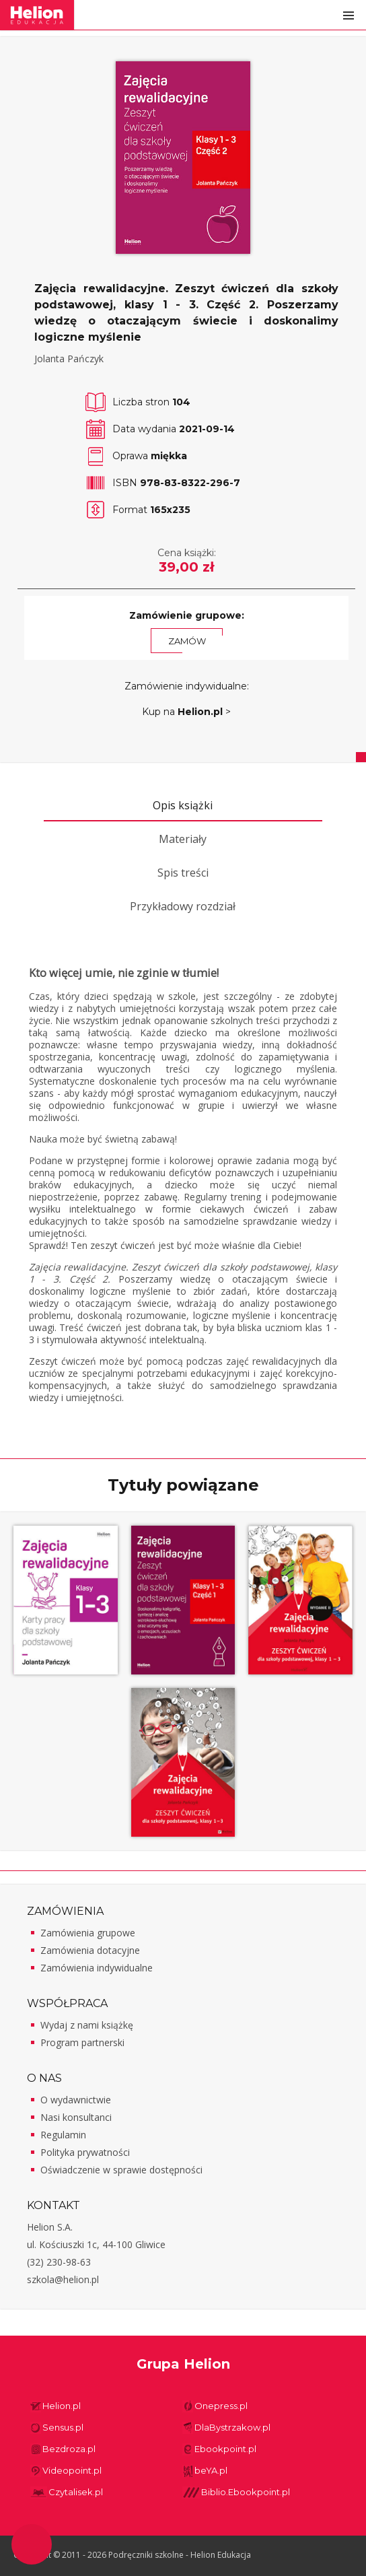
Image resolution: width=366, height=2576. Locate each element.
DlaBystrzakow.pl (232, 2427)
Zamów (187, 641)
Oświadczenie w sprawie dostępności (121, 2169)
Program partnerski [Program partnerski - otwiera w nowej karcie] (82, 2042)
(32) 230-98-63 (59, 2262)
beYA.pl (210, 2470)
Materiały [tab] (183, 839)
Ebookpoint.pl (225, 2448)
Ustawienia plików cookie (31, 2544)
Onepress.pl (221, 2405)
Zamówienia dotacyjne (90, 1950)
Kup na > (186, 712)
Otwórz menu (348, 15)
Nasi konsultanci (76, 2117)
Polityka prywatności (85, 2152)
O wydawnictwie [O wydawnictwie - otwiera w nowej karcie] (75, 2099)
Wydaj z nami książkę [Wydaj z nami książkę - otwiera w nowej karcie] (86, 2025)
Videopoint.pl (72, 2470)
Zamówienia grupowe (87, 1932)
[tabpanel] (183, 1185)
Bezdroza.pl (69, 2448)
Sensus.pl (62, 2427)
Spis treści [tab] (183, 872)
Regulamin (63, 2134)
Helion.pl (61, 2405)
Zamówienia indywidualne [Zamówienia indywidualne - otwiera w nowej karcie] (96, 1967)
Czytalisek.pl (75, 2491)
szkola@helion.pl (63, 2279)
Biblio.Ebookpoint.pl (245, 2491)
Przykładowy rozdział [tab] (182, 906)
